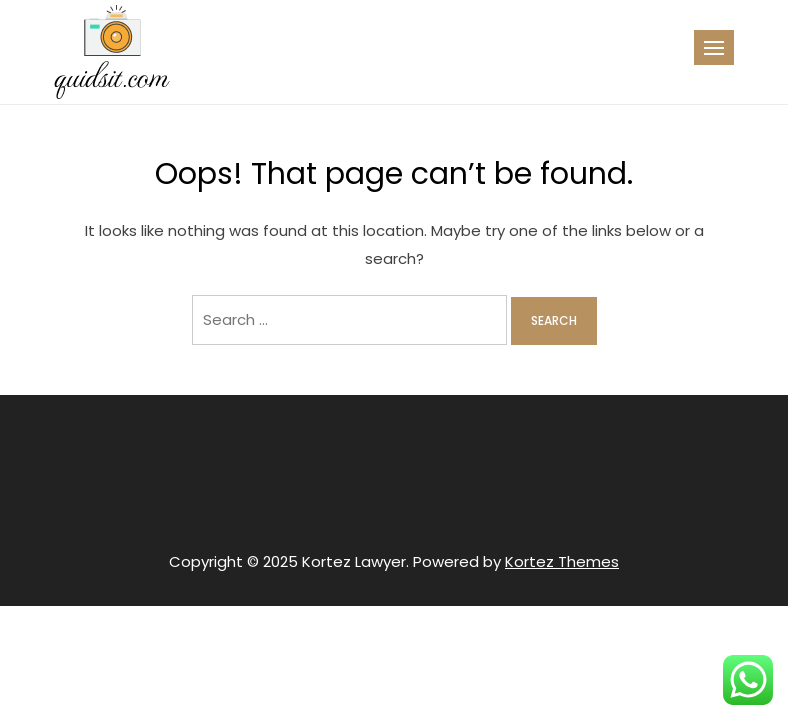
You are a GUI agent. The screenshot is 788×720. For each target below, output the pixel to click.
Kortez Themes (562, 561)
